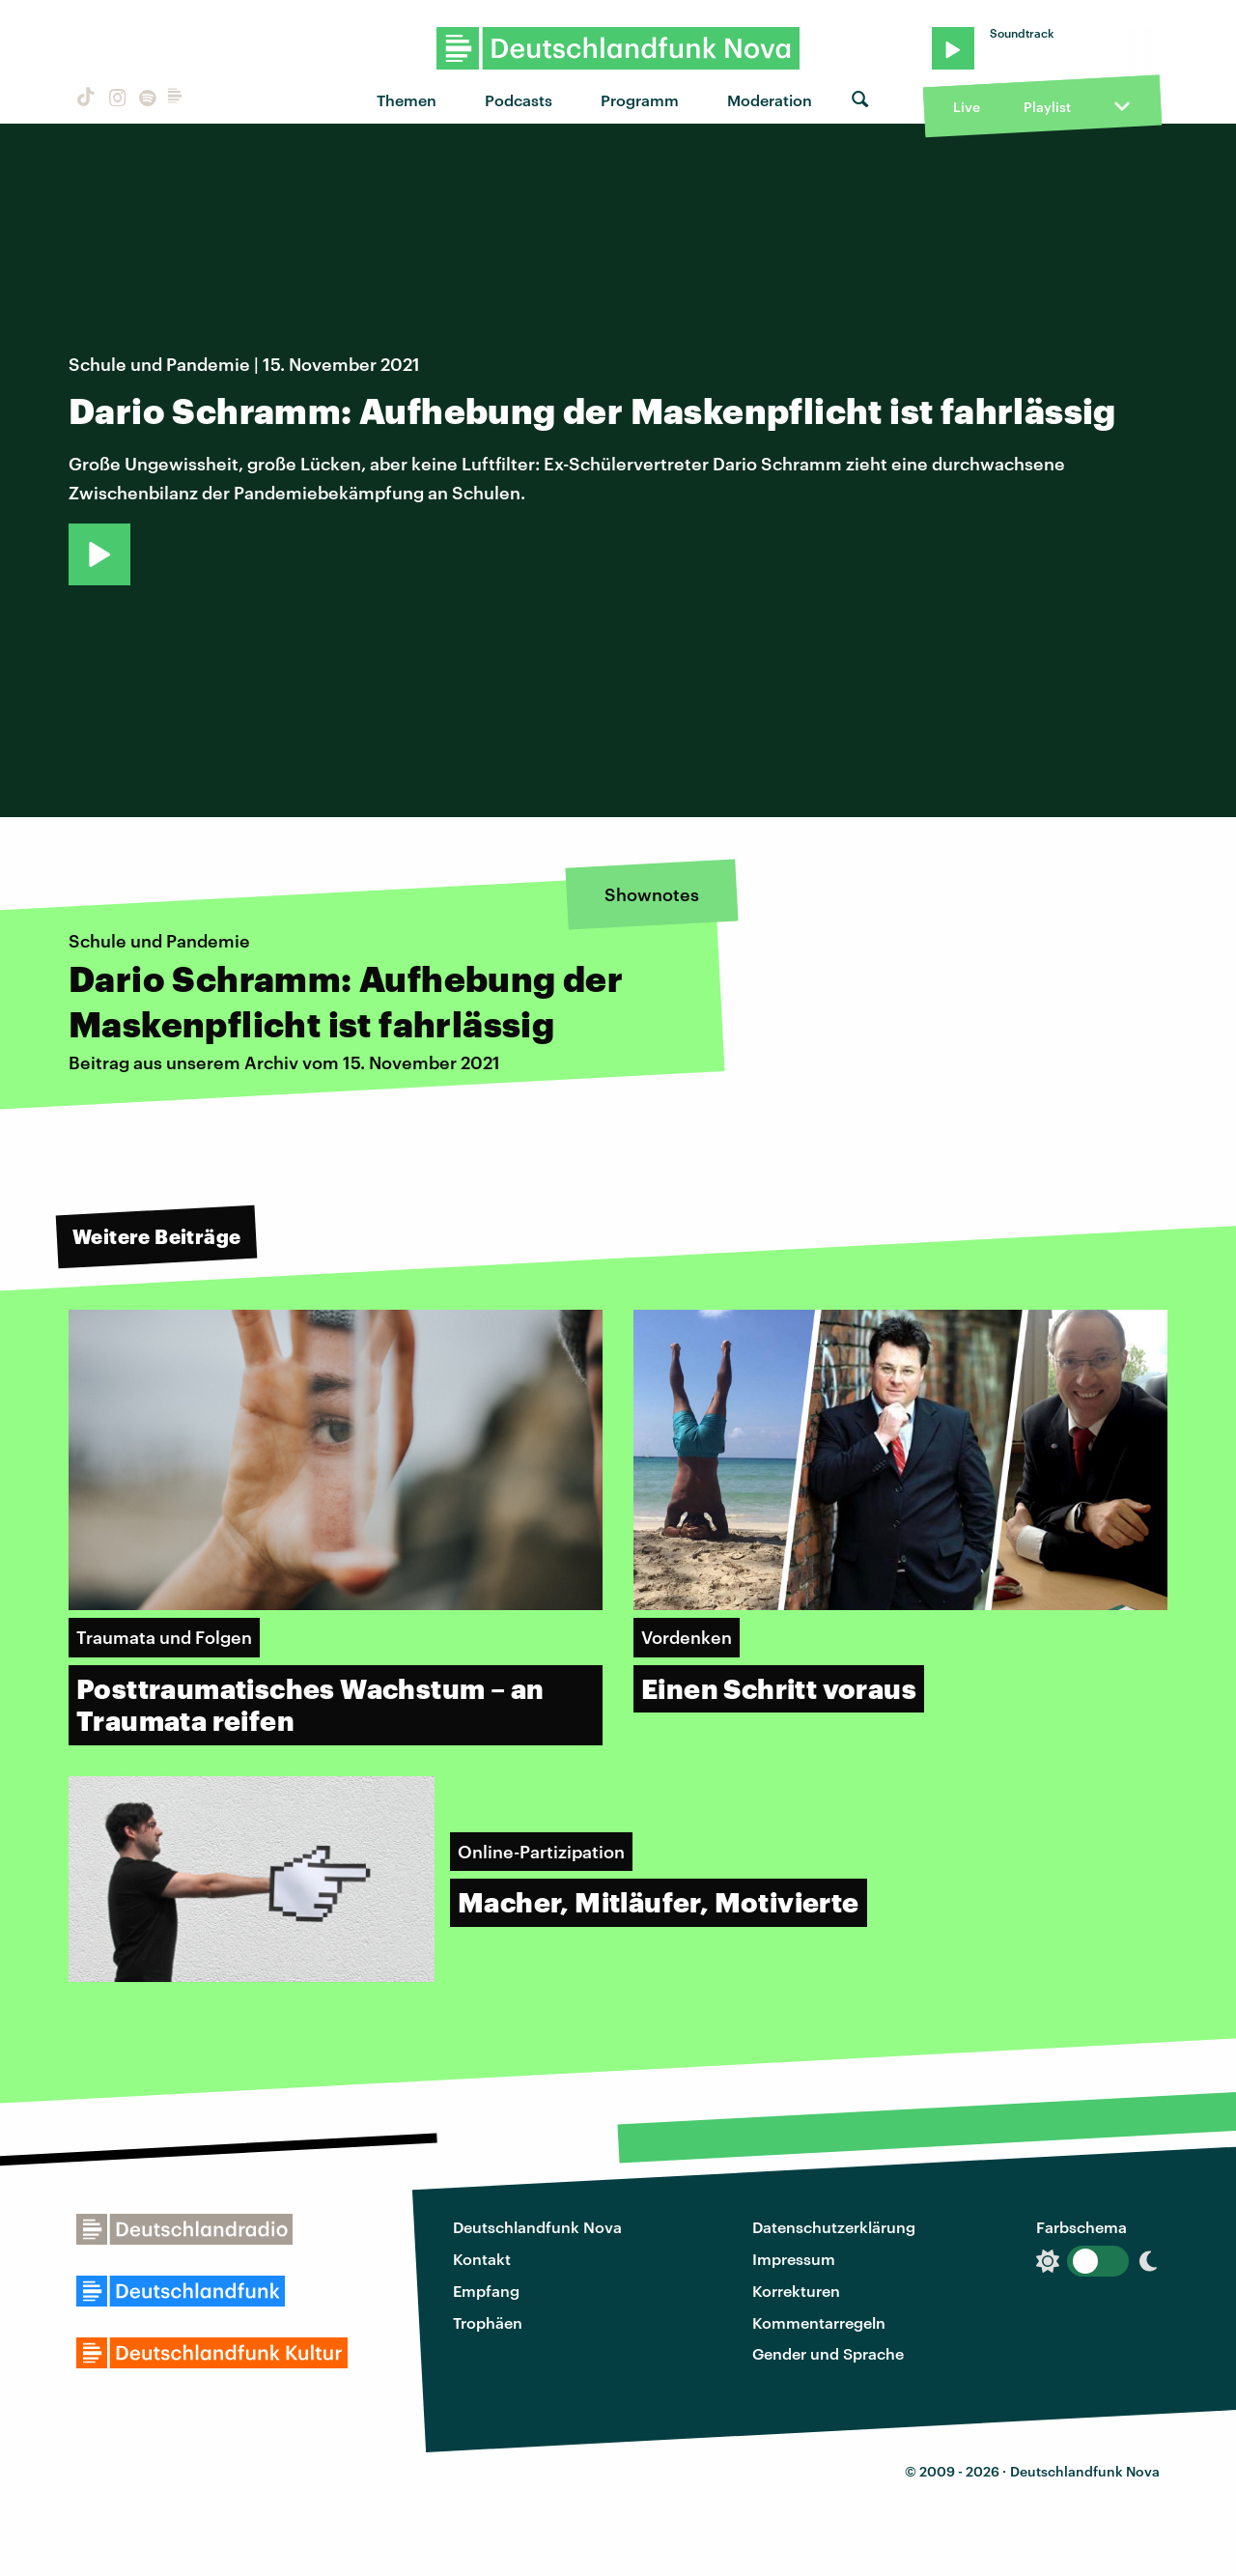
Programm (640, 100)
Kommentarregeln (818, 2322)
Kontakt (482, 2259)
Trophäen (487, 2322)
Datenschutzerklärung (833, 2227)
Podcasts (518, 100)
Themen (406, 100)
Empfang (486, 2290)
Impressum (793, 2259)
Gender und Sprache (828, 2353)
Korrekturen (796, 2290)
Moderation (769, 100)
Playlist (1047, 107)
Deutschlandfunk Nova (537, 2227)
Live (966, 107)
